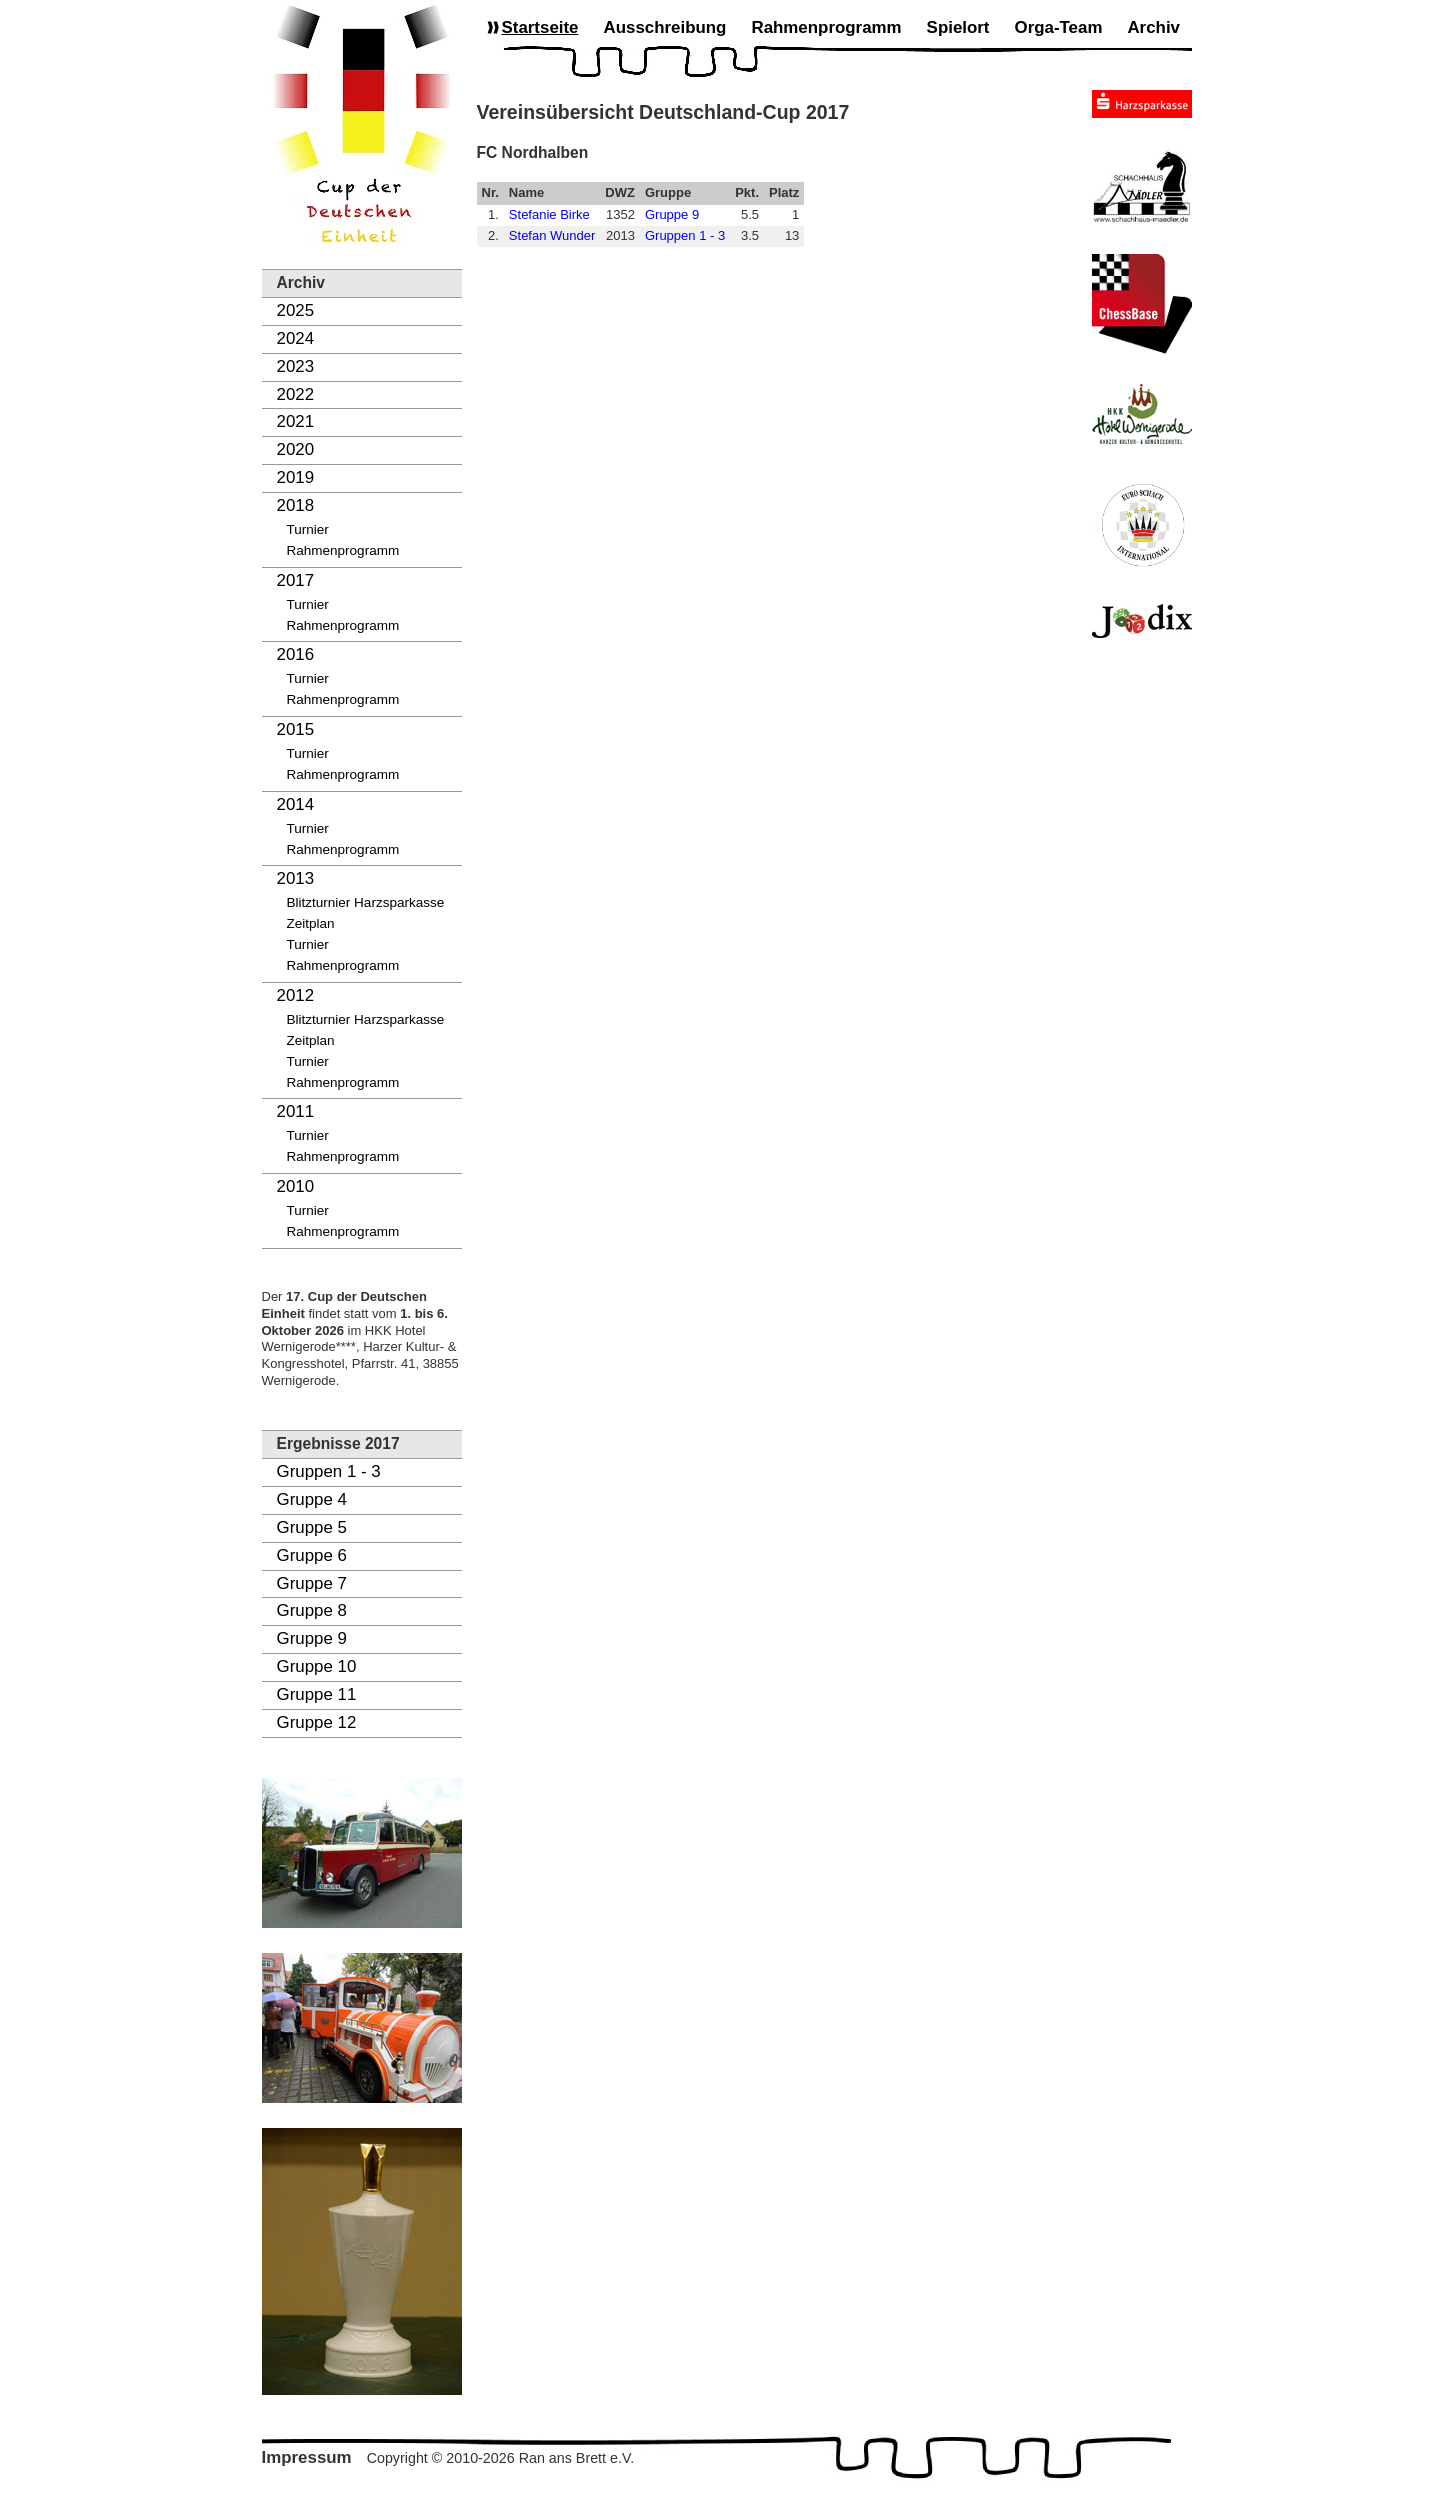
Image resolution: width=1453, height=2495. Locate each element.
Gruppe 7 (312, 1583)
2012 (296, 995)
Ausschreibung (664, 27)
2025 (296, 310)
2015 (296, 729)
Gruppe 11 (317, 1694)
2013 (296, 878)
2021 (296, 421)
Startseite (540, 27)
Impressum (307, 2457)
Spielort (958, 27)
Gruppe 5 (312, 1527)
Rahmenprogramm (343, 550)
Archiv (1153, 27)
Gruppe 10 (317, 1666)
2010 (296, 1186)
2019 (296, 477)
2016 (296, 654)
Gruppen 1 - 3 (329, 1471)
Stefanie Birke (549, 214)
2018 (296, 505)
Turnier (308, 529)
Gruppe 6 (312, 1555)
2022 (296, 394)
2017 (296, 580)
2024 (296, 338)
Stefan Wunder (552, 235)
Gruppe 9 (312, 1638)
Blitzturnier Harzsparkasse (366, 902)
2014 (296, 804)
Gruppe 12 (317, 1722)
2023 (296, 366)
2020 (296, 449)
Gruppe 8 (312, 1610)
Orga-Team (1059, 27)
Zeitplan (311, 923)
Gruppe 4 (312, 1499)
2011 (296, 1111)
